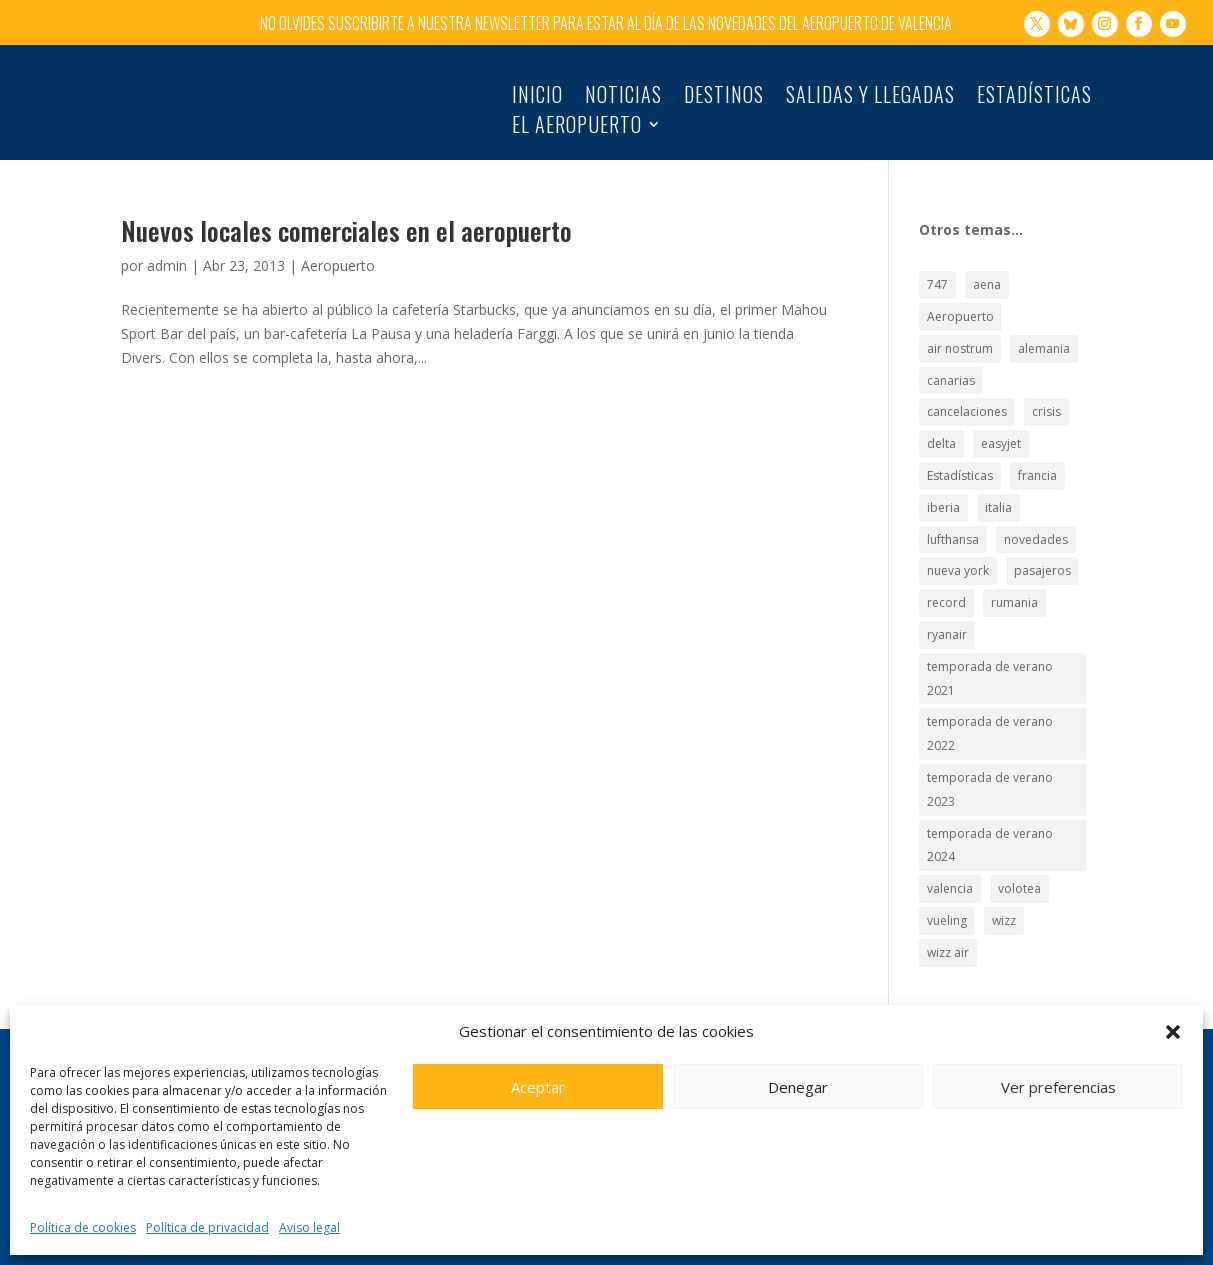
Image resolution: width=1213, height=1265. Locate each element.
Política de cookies (83, 1227)
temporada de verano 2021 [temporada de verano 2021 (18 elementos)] (990, 657)
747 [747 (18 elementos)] (937, 264)
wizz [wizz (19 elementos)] (1004, 899)
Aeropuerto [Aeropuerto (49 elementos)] (960, 295)
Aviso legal (309, 1227)
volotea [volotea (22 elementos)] (1019, 868)
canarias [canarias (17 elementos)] (951, 359)
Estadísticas (1034, 98)
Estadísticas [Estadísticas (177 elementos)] (960, 454)
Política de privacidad (207, 1227)
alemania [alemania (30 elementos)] (1044, 327)
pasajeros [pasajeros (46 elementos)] (1042, 550)
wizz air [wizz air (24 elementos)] (948, 931)
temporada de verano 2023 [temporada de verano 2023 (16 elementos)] (990, 768)
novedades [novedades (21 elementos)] (1036, 518)
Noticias (623, 98)
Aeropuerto (338, 244)
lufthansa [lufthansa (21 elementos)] (953, 518)
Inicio (537, 98)
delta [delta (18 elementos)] (941, 423)
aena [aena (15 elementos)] (987, 264)
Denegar (798, 1087)
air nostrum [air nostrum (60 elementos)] (960, 327)
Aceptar (538, 1087)
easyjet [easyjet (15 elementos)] (1001, 423)
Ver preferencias (1058, 1087)
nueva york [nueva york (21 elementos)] (958, 550)
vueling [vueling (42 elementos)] (947, 899)
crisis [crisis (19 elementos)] (1046, 391)
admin (167, 244)
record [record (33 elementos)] (946, 582)
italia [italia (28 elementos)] (998, 486)
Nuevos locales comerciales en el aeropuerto (346, 209)
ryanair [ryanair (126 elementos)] (947, 613)
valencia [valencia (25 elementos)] (950, 868)
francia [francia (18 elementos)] (1037, 454)
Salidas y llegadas (870, 98)
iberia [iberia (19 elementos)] (943, 486)
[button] (1173, 1032)
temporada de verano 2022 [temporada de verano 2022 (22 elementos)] (990, 713)
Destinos (724, 98)
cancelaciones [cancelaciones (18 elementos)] (967, 391)
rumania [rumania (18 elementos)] (1014, 582)
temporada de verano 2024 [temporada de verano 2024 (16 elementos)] (990, 824)
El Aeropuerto (577, 128)
